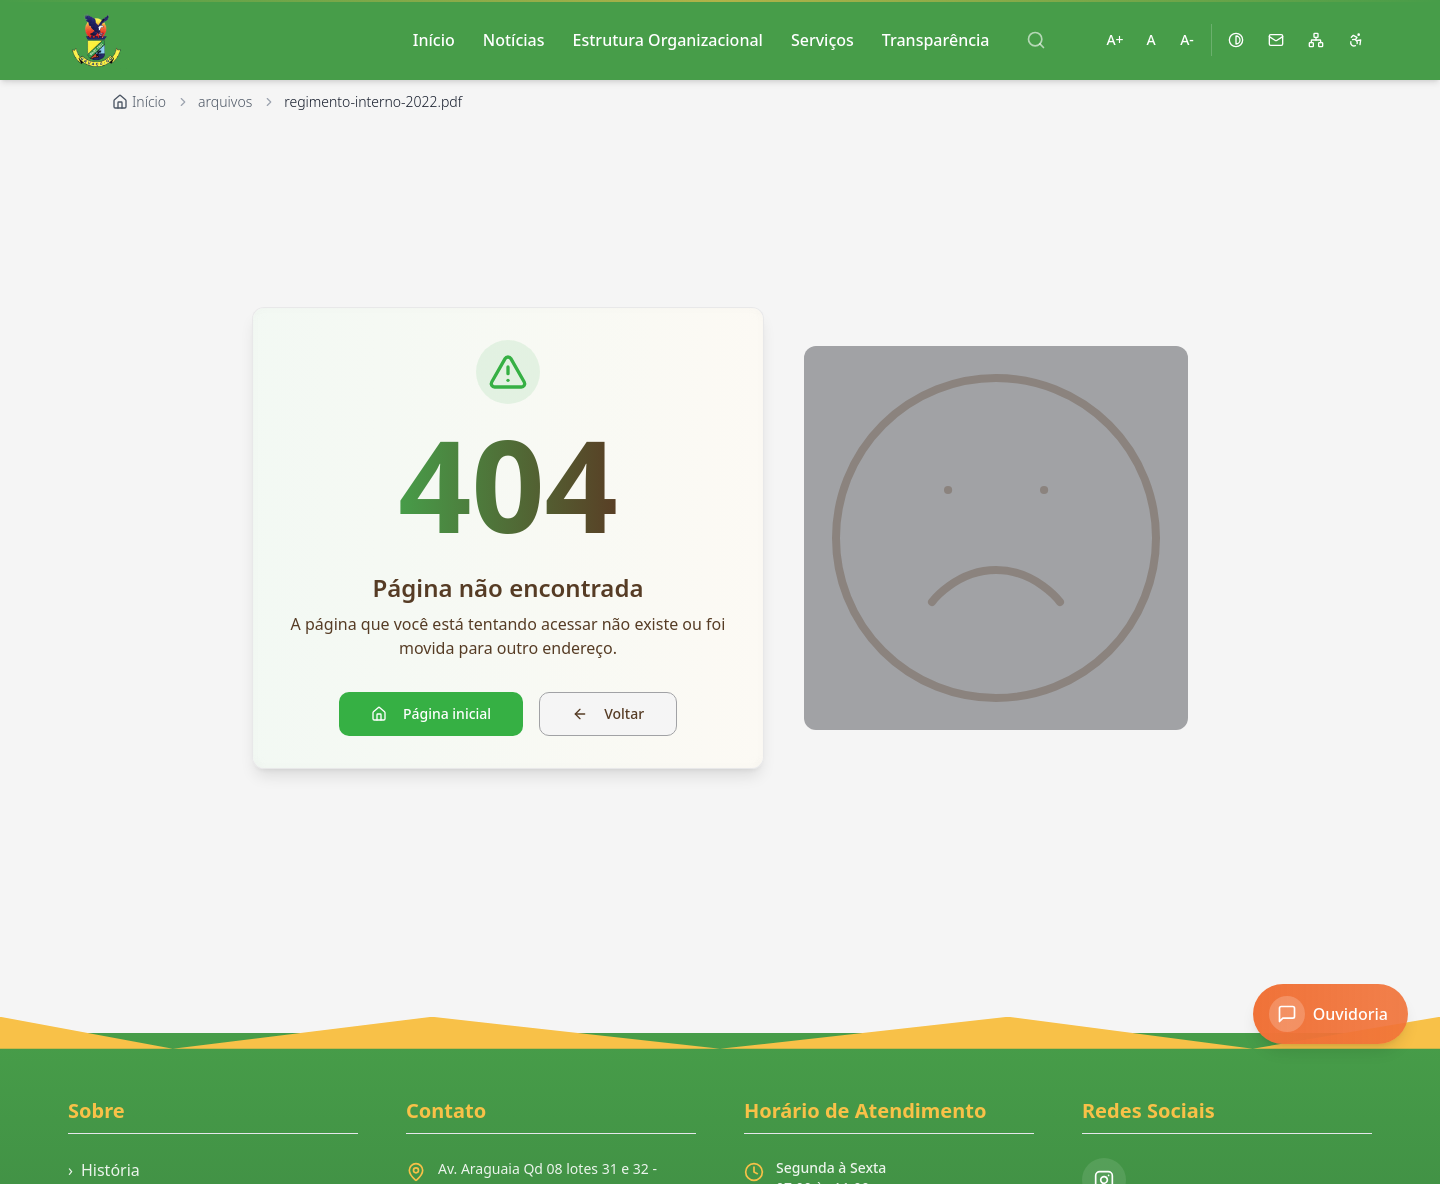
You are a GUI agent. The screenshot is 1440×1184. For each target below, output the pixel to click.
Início (434, 40)
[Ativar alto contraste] (1236, 40)
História (104, 1170)
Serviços (822, 40)
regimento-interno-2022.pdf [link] (373, 101)
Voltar (608, 713)
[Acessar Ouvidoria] (1330, 1014)
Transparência (936, 40)
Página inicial (431, 713)
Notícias (514, 40)
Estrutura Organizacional (668, 40)
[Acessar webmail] (1276, 40)
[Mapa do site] (1316, 40)
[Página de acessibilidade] (1356, 40)
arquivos (225, 101)
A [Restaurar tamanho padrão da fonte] (1150, 39)
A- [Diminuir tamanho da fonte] (1187, 39)
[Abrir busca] (1036, 40)
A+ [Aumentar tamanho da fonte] (1114, 39)
